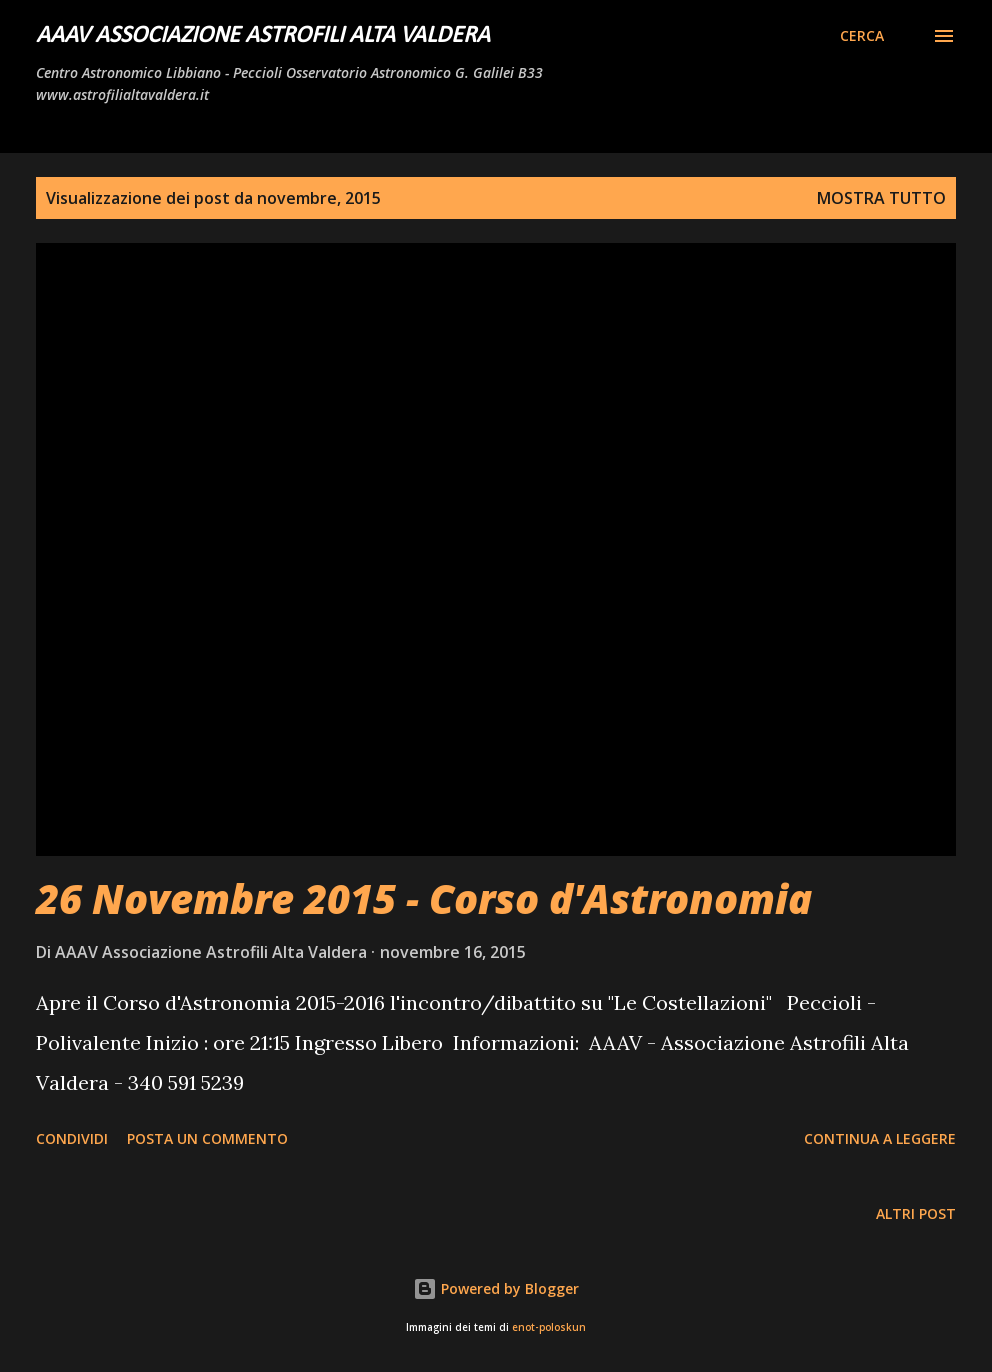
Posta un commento (207, 1138)
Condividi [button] (72, 1138)
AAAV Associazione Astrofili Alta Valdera (263, 36)
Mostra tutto (881, 198)
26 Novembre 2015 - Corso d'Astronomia (424, 898)
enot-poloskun (549, 1327)
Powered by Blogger (496, 1288)
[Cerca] (862, 36)
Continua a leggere (880, 1138)
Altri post (916, 1213)
